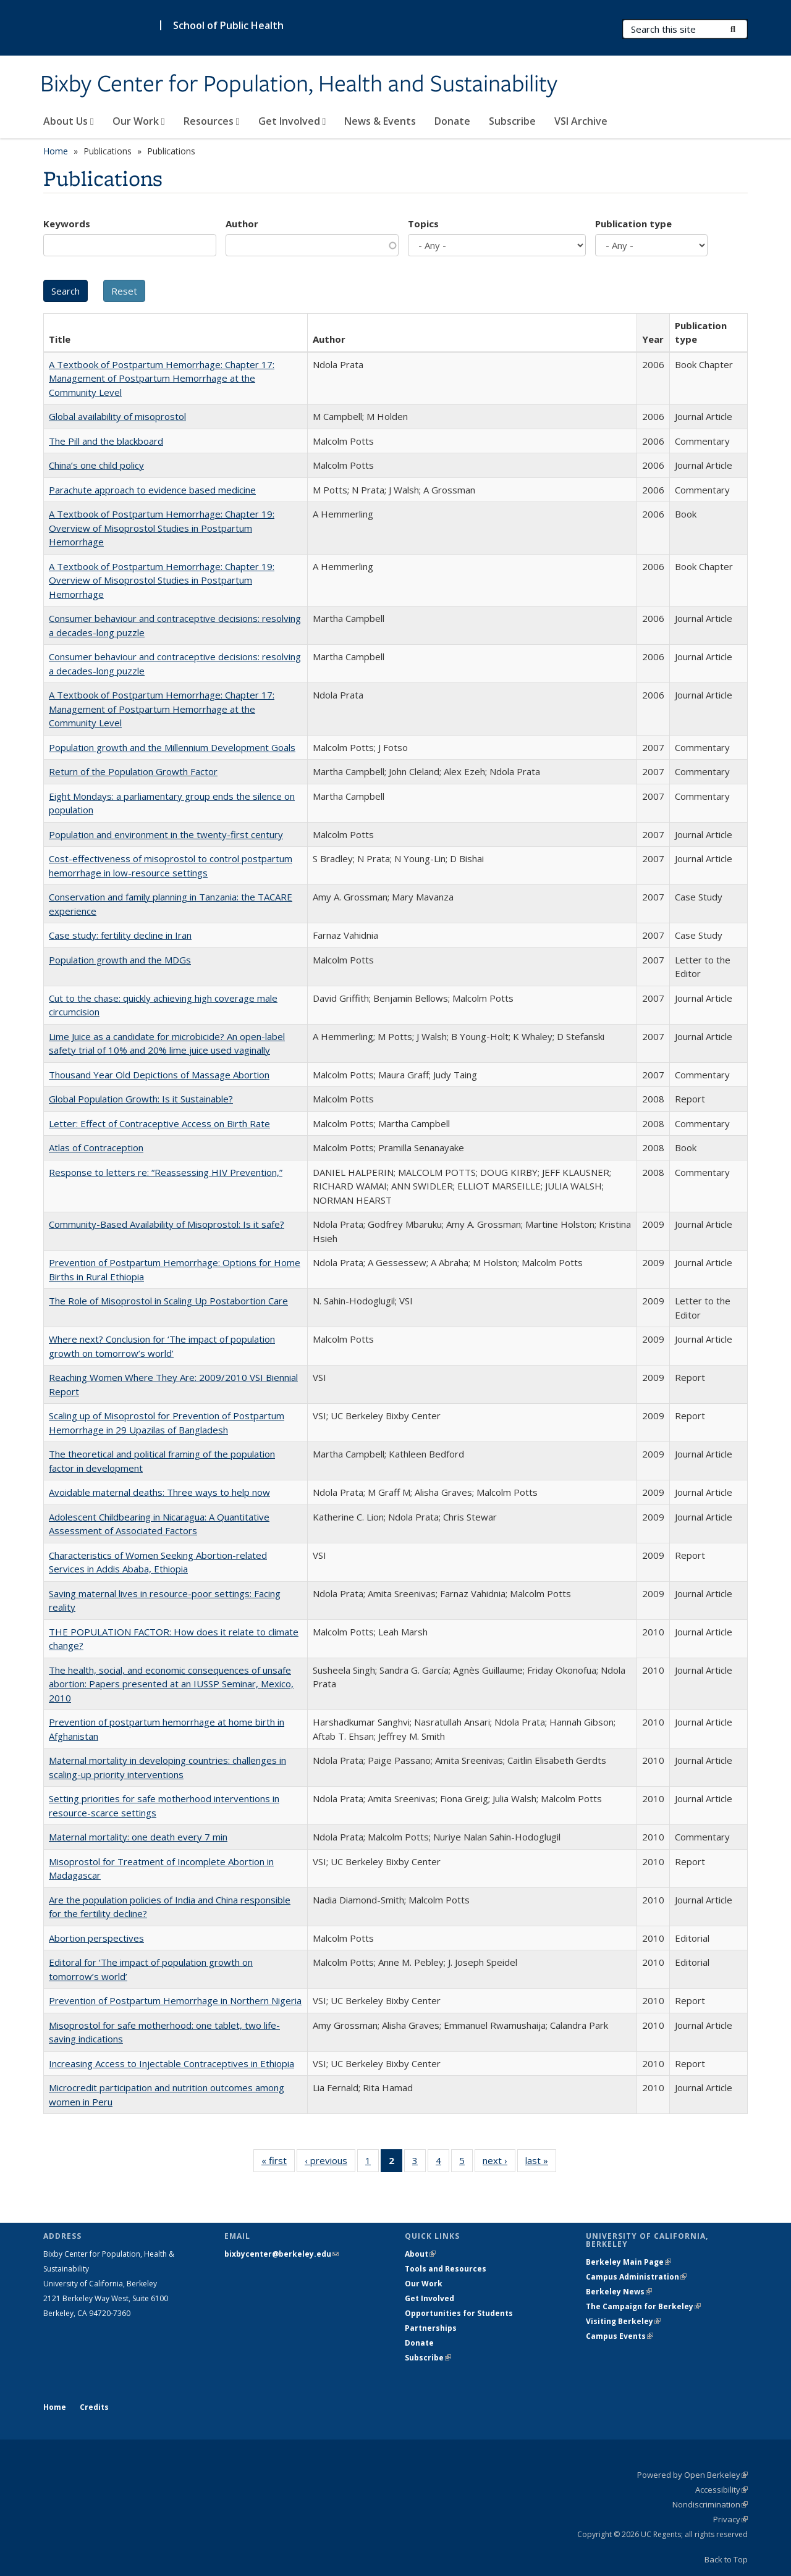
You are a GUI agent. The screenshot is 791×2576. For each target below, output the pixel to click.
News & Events (380, 121)
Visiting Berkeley (623, 2321)
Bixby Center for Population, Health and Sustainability (298, 84)
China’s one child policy (96, 465)
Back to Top (726, 2559)
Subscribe (512, 121)
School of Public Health (228, 25)
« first (278, 2163)
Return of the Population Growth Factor (133, 771)
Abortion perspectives (96, 1938)
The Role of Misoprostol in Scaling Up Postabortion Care (168, 1300)
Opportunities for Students (459, 2313)
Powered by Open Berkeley (692, 2474)
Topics (423, 223)
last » (540, 2163)
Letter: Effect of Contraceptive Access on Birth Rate (159, 1123)
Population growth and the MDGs (120, 960)
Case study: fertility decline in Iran (120, 935)
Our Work (138, 121)
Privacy (730, 2519)
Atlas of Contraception (96, 1147)
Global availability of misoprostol (117, 416)
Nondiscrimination (710, 2504)
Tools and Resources (445, 2268)
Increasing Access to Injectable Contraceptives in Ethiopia (171, 2063)
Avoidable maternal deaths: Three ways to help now (159, 1492)
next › (499, 2163)
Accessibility (721, 2489)
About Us (68, 121)
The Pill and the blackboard (106, 441)
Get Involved (292, 121)
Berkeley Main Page (628, 2262)
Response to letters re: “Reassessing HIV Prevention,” (165, 1172)
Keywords (66, 223)
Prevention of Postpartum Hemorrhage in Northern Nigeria (175, 2000)
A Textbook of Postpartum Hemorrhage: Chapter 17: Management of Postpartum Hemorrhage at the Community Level (161, 378)
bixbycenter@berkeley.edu (281, 2254)
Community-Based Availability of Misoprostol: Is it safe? (166, 1224)
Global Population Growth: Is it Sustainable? (141, 1099)
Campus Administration (636, 2277)
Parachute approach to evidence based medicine (152, 490)
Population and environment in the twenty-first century (166, 834)
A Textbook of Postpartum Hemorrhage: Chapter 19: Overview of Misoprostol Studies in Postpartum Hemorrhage (161, 528)
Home (55, 151)
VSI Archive (580, 121)
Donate (452, 121)
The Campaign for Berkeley (643, 2306)
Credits (94, 2407)
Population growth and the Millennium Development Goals (172, 747)
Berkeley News (619, 2291)
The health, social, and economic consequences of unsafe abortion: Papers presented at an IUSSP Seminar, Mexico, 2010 (171, 1684)
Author (242, 223)
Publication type (633, 223)
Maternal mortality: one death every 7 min (138, 1837)
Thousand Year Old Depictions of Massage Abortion (159, 1074)
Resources (212, 121)
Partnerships (431, 2328)
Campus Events (619, 2336)
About (420, 2254)
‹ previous (330, 2163)
